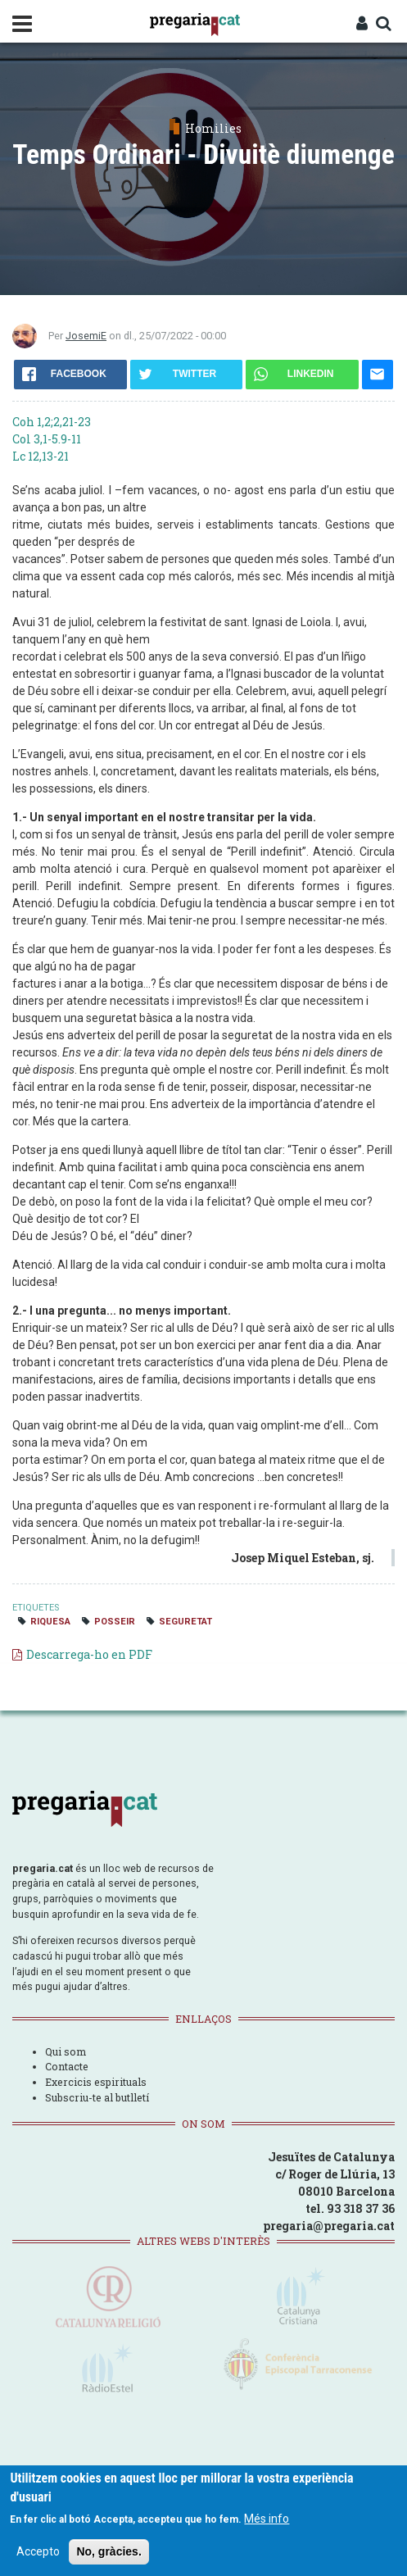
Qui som (65, 2051)
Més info (266, 2518)
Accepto (38, 2551)
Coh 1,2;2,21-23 (51, 421)
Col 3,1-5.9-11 (46, 439)
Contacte (66, 2066)
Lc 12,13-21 (40, 456)
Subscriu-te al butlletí (97, 2097)
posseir (114, 1621)
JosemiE (86, 335)
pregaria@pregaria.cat (329, 2225)
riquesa (50, 1621)
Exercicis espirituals (96, 2081)
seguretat (185, 1621)
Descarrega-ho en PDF (89, 1654)
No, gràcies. (108, 2551)
